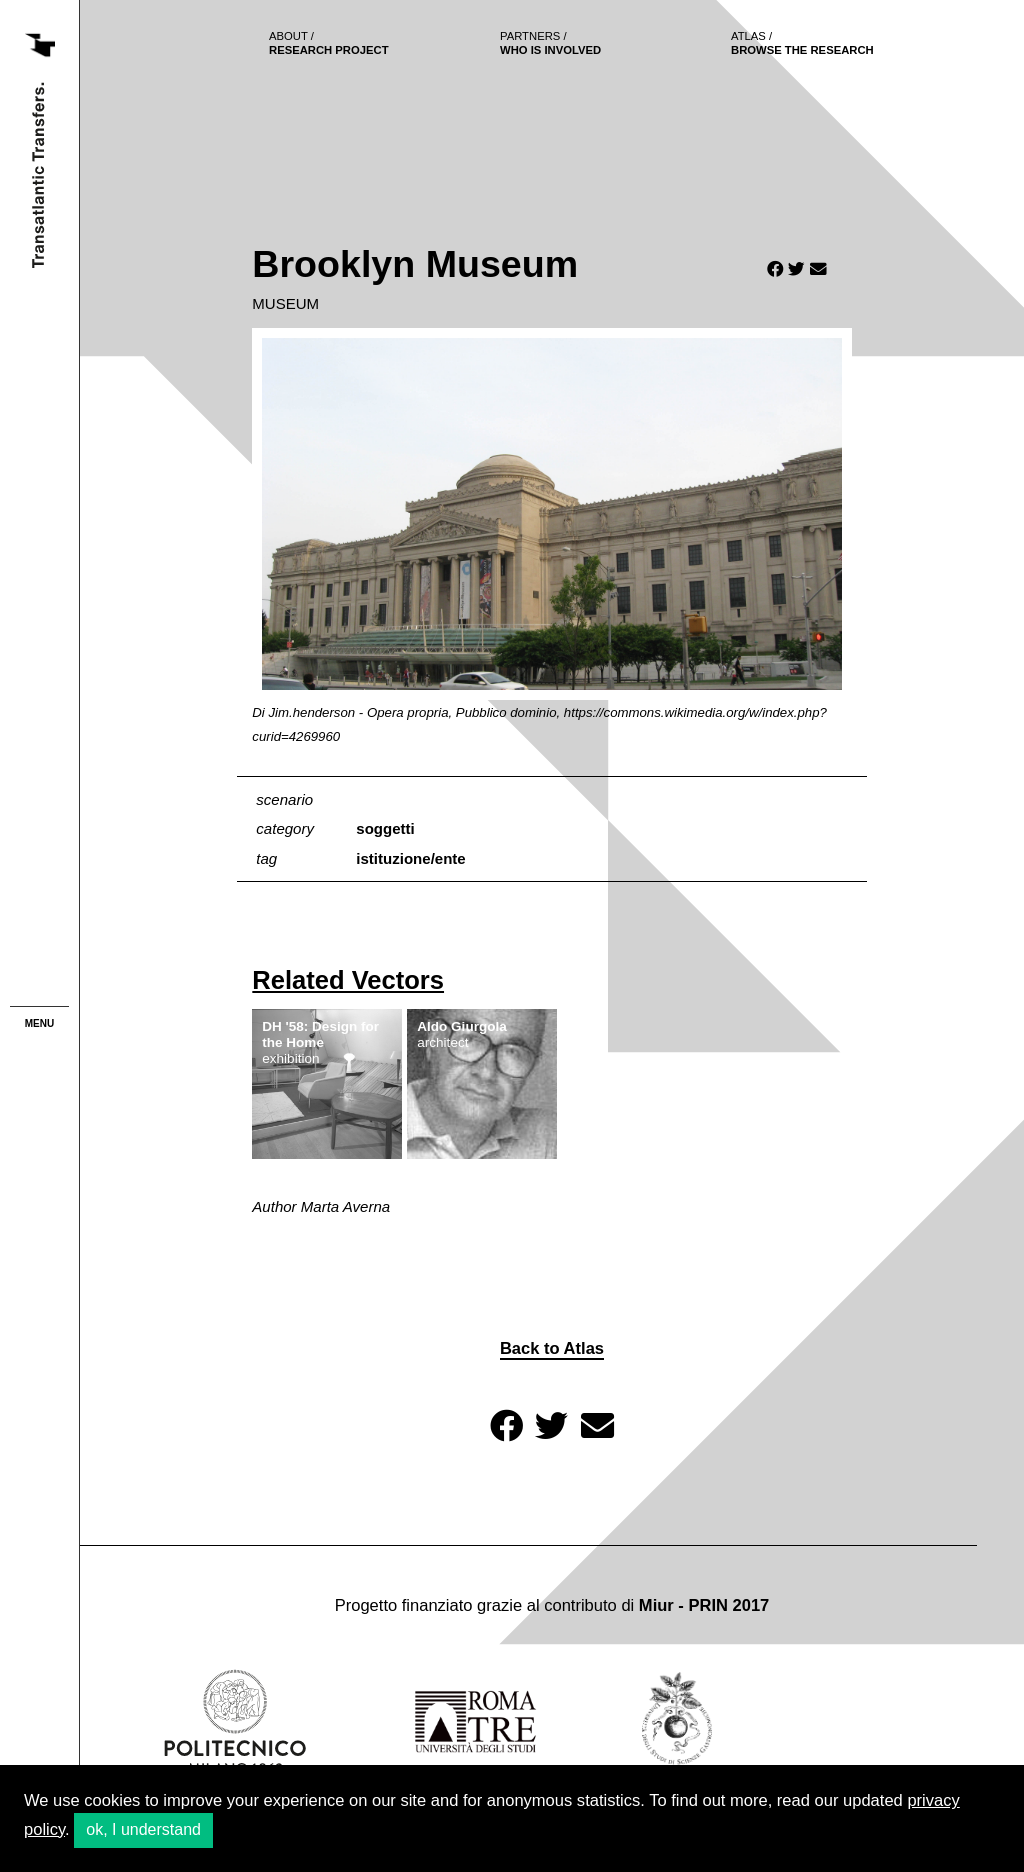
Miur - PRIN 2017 (704, 1605)
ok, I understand (143, 1829)
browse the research (802, 43)
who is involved (550, 43)
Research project (329, 43)
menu (39, 1023)
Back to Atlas (552, 1348)
